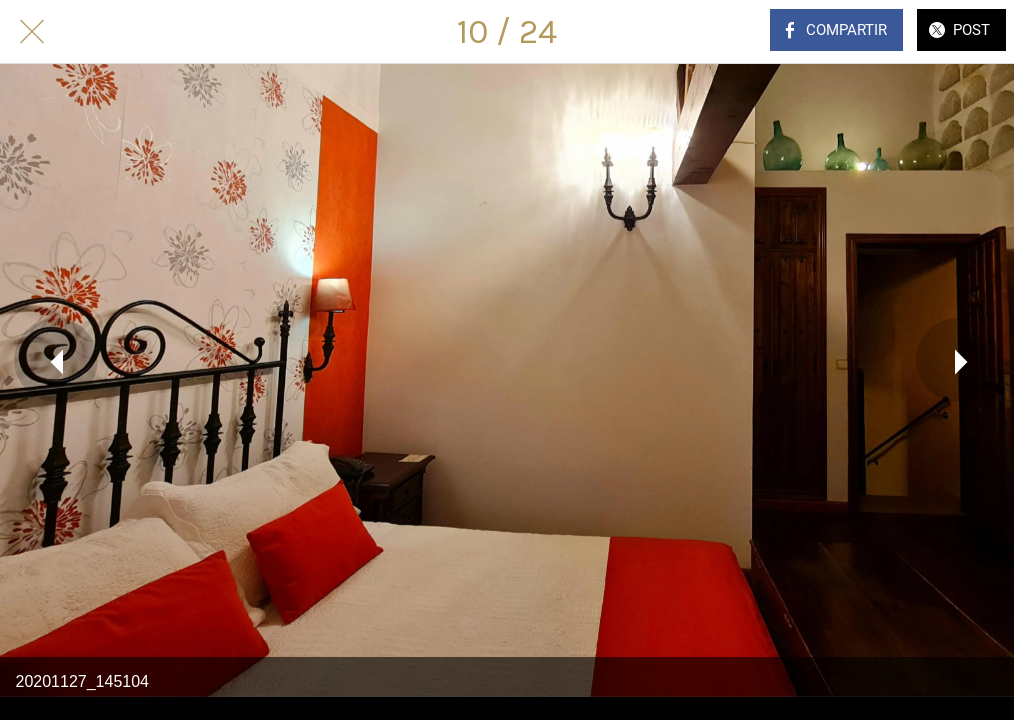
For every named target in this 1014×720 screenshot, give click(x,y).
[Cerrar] (32, 32)
